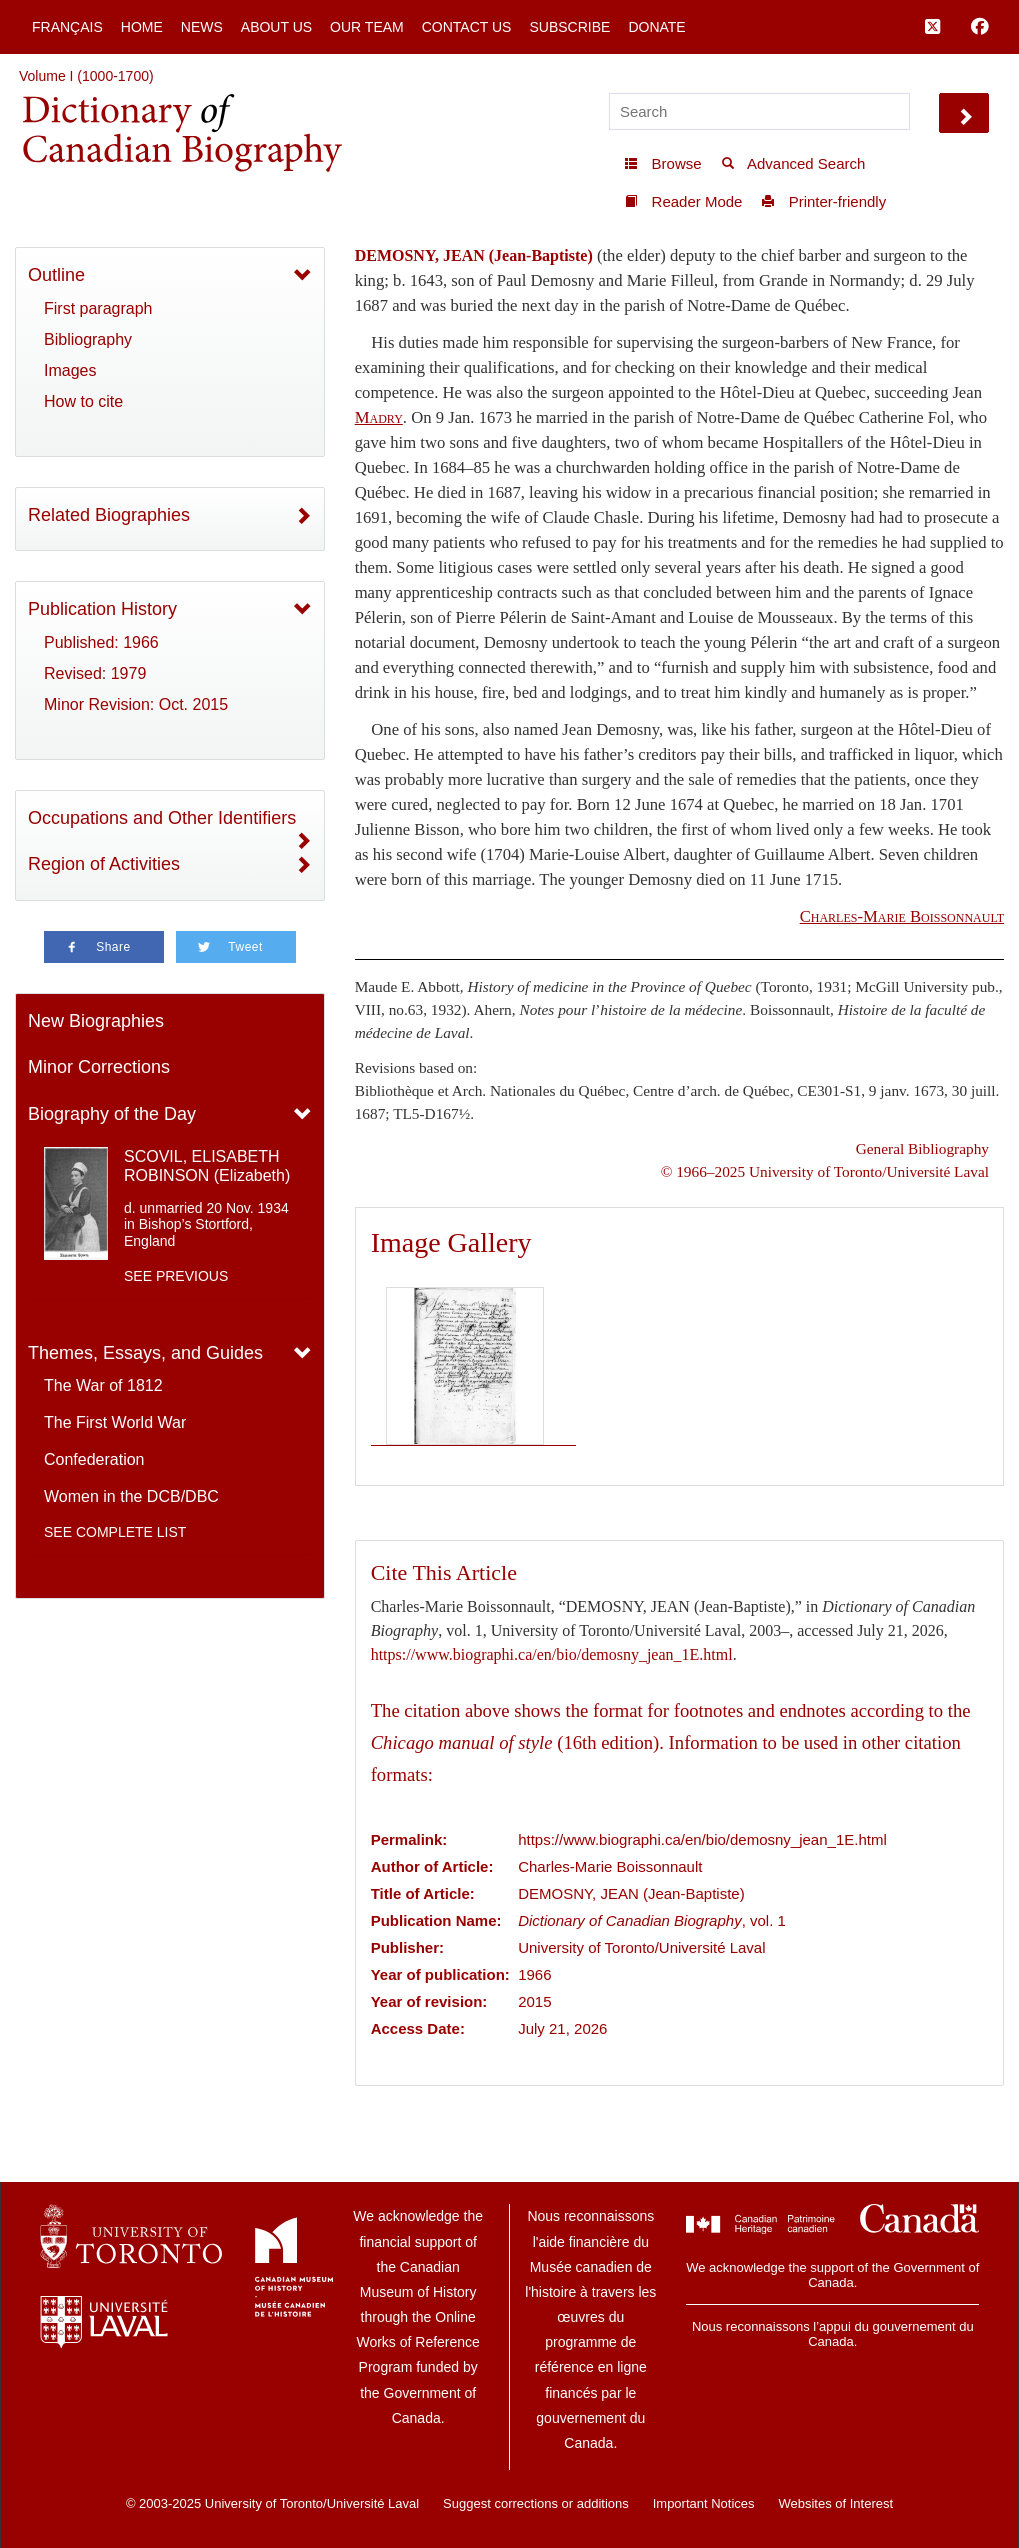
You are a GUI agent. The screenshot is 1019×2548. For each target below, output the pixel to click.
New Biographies (96, 1021)
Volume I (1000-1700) (86, 76)
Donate (656, 27)
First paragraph (98, 308)
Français (67, 27)
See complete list (115, 1532)
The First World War (115, 1422)
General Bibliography (922, 1148)
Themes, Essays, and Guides (145, 1353)
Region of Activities (104, 864)
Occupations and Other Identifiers (162, 818)
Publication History (102, 609)
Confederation (94, 1459)
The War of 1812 (103, 1385)
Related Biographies (109, 515)
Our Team (367, 27)
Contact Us (467, 27)
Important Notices (704, 2503)
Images (70, 370)
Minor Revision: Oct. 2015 (136, 704)
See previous (176, 1276)
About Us (276, 27)
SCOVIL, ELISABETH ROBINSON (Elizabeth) (207, 1166)
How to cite (83, 401)
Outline (56, 275)
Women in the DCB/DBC (131, 1496)
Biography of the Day (112, 1114)
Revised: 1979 (95, 673)
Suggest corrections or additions (536, 2503)
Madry (379, 417)
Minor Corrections (99, 1067)
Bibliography (88, 339)
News (202, 27)
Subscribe (569, 27)
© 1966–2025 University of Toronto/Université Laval (825, 1171)
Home (142, 27)
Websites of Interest (835, 2503)
